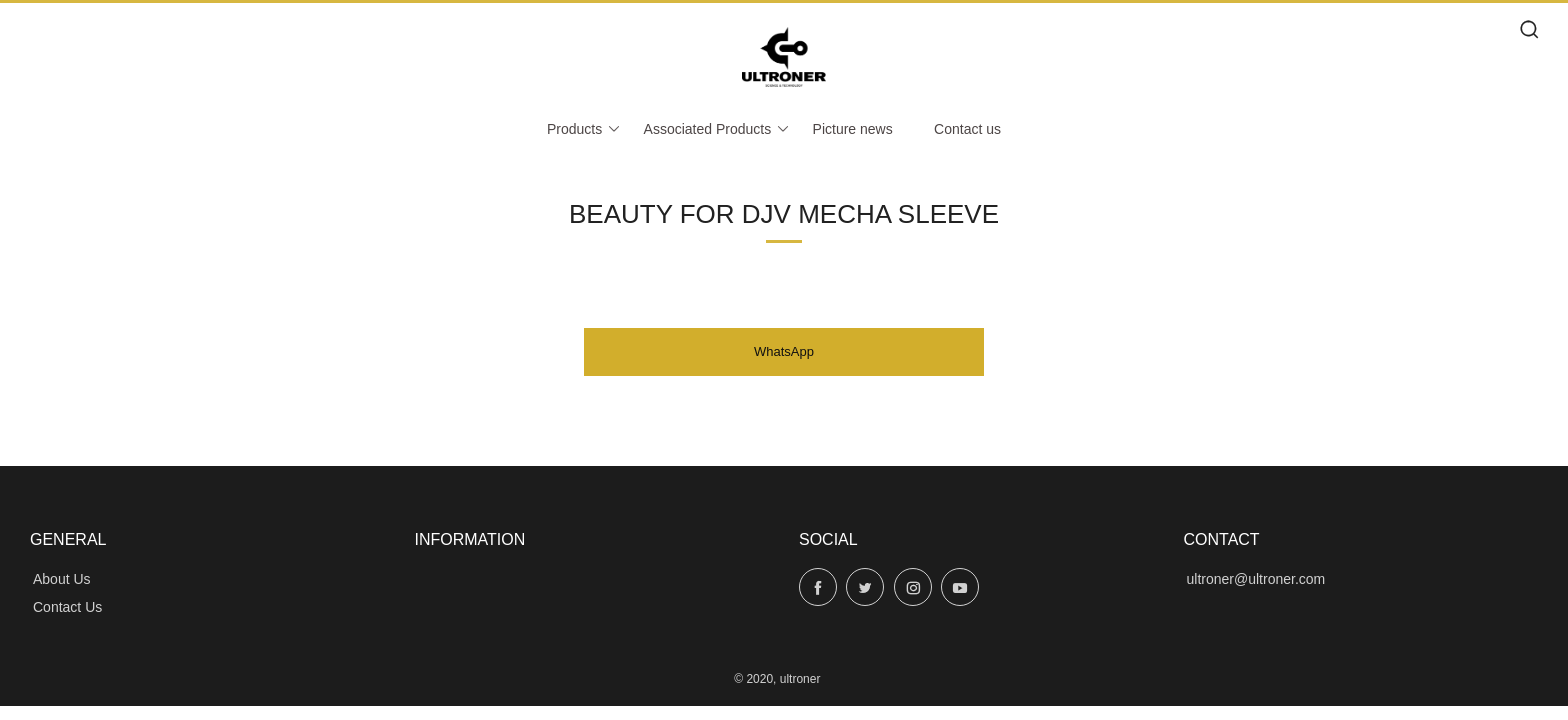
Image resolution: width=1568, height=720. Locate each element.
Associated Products (718, 129)
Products (584, 129)
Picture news (853, 129)
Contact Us (67, 607)
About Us (62, 579)
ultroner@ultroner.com (1256, 579)
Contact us (967, 129)
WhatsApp (784, 351)
